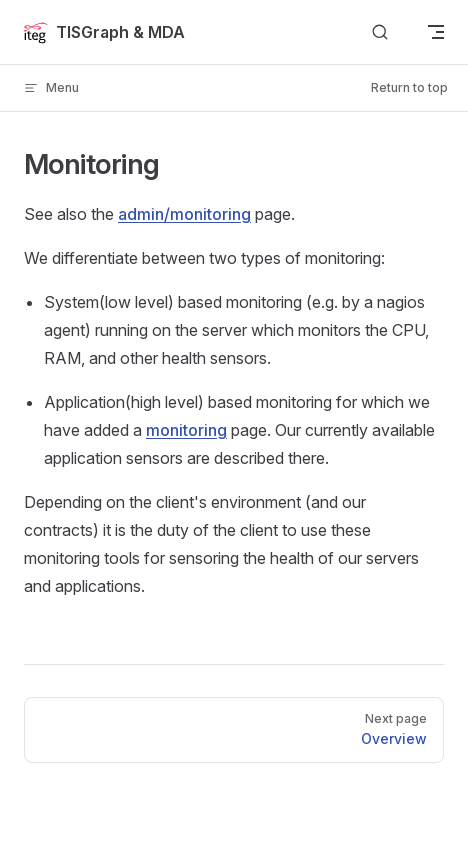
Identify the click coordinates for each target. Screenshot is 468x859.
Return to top (409, 87)
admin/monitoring (184, 214)
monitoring (186, 430)
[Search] (380, 32)
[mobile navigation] (436, 32)
